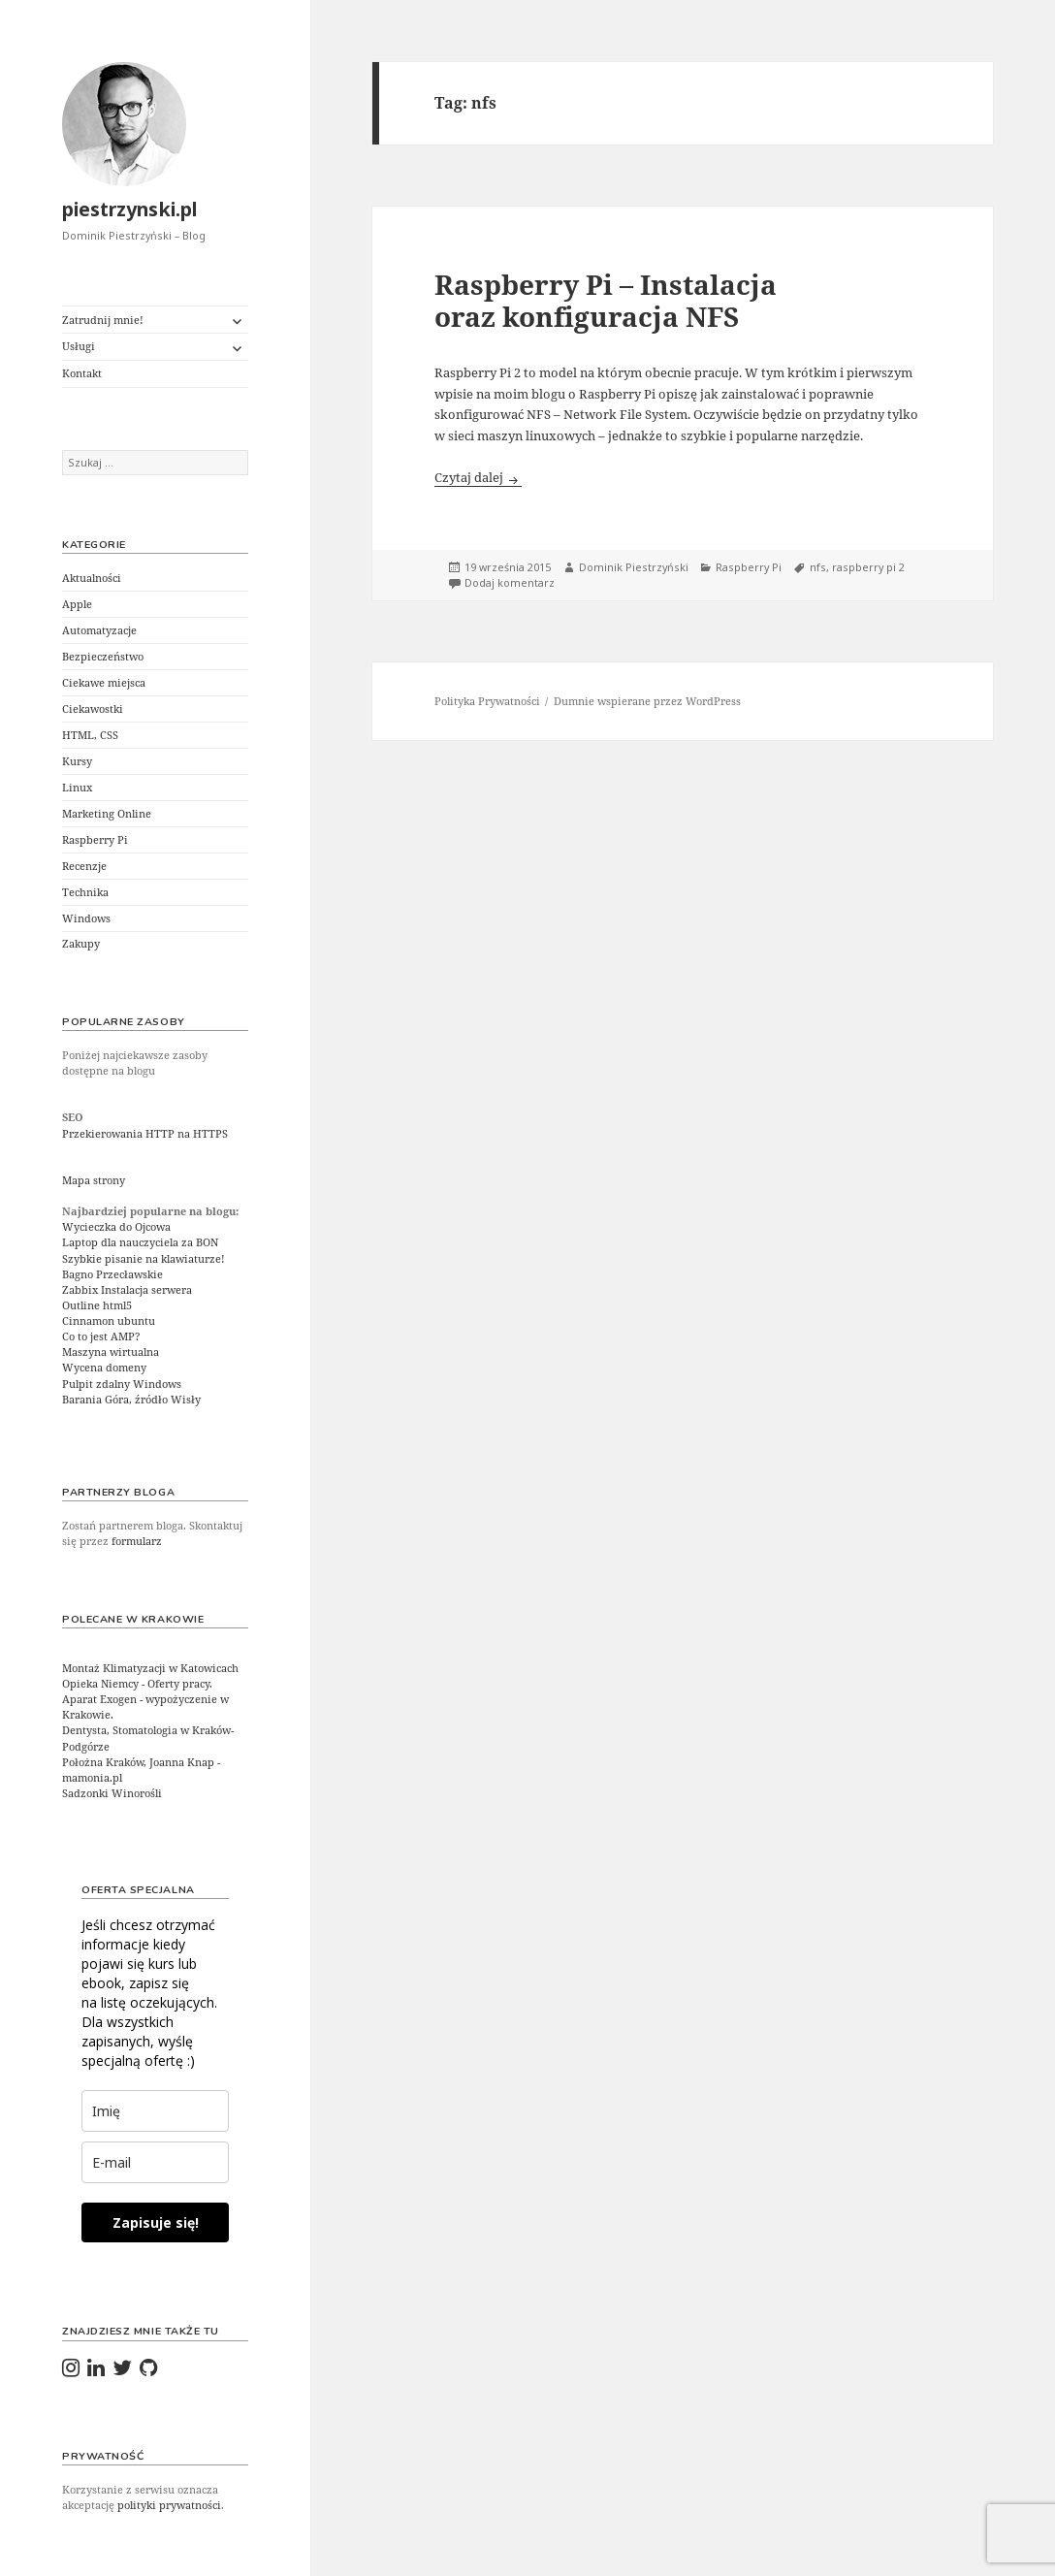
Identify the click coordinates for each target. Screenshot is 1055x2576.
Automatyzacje (99, 630)
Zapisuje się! (155, 2222)
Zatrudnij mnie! (103, 320)
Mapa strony (93, 1180)
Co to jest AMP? (101, 1336)
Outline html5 (97, 1305)
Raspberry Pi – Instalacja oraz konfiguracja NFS (605, 300)
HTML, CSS (90, 735)
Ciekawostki (92, 709)
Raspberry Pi (95, 840)
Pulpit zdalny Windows (121, 1384)
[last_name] (155, 2111)
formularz (137, 1541)
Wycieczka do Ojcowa (116, 1227)
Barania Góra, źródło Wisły (131, 1399)
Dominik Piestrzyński (633, 567)
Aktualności (91, 578)
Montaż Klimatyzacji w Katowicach (150, 1668)
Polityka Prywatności (487, 701)
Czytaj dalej (478, 477)
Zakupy (81, 943)
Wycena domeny (104, 1367)
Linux (77, 787)
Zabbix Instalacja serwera (127, 1290)
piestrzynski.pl (130, 209)
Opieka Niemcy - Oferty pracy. (137, 1683)
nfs (818, 567)
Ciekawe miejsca (103, 683)
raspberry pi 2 (868, 567)
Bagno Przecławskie (112, 1274)
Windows (86, 918)
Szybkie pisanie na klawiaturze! (143, 1259)
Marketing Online (106, 814)
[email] (155, 2162)
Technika (85, 892)
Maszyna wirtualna (110, 1352)
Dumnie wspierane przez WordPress (647, 701)
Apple (77, 604)
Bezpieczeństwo (103, 656)
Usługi (78, 346)
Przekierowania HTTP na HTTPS (145, 1134)
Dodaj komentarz (509, 583)
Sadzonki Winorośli (112, 1793)
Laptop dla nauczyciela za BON (140, 1242)
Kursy (77, 761)
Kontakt (82, 373)
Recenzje (84, 866)
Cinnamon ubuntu (108, 1321)
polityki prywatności (169, 2505)
